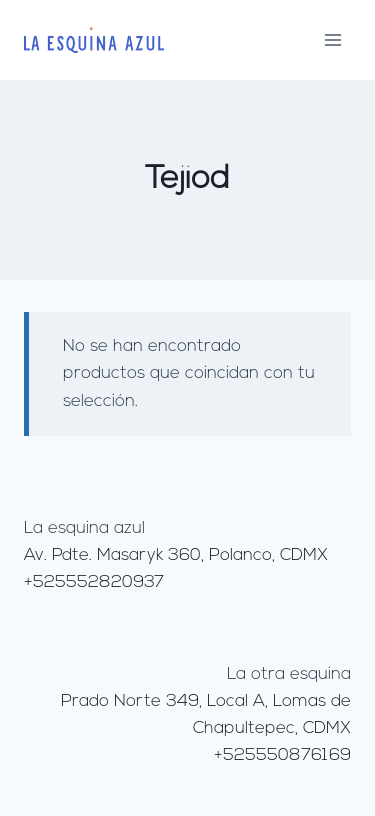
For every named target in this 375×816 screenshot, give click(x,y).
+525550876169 (282, 755)
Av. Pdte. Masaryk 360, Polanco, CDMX (176, 555)
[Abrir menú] (332, 39)
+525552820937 (94, 582)
